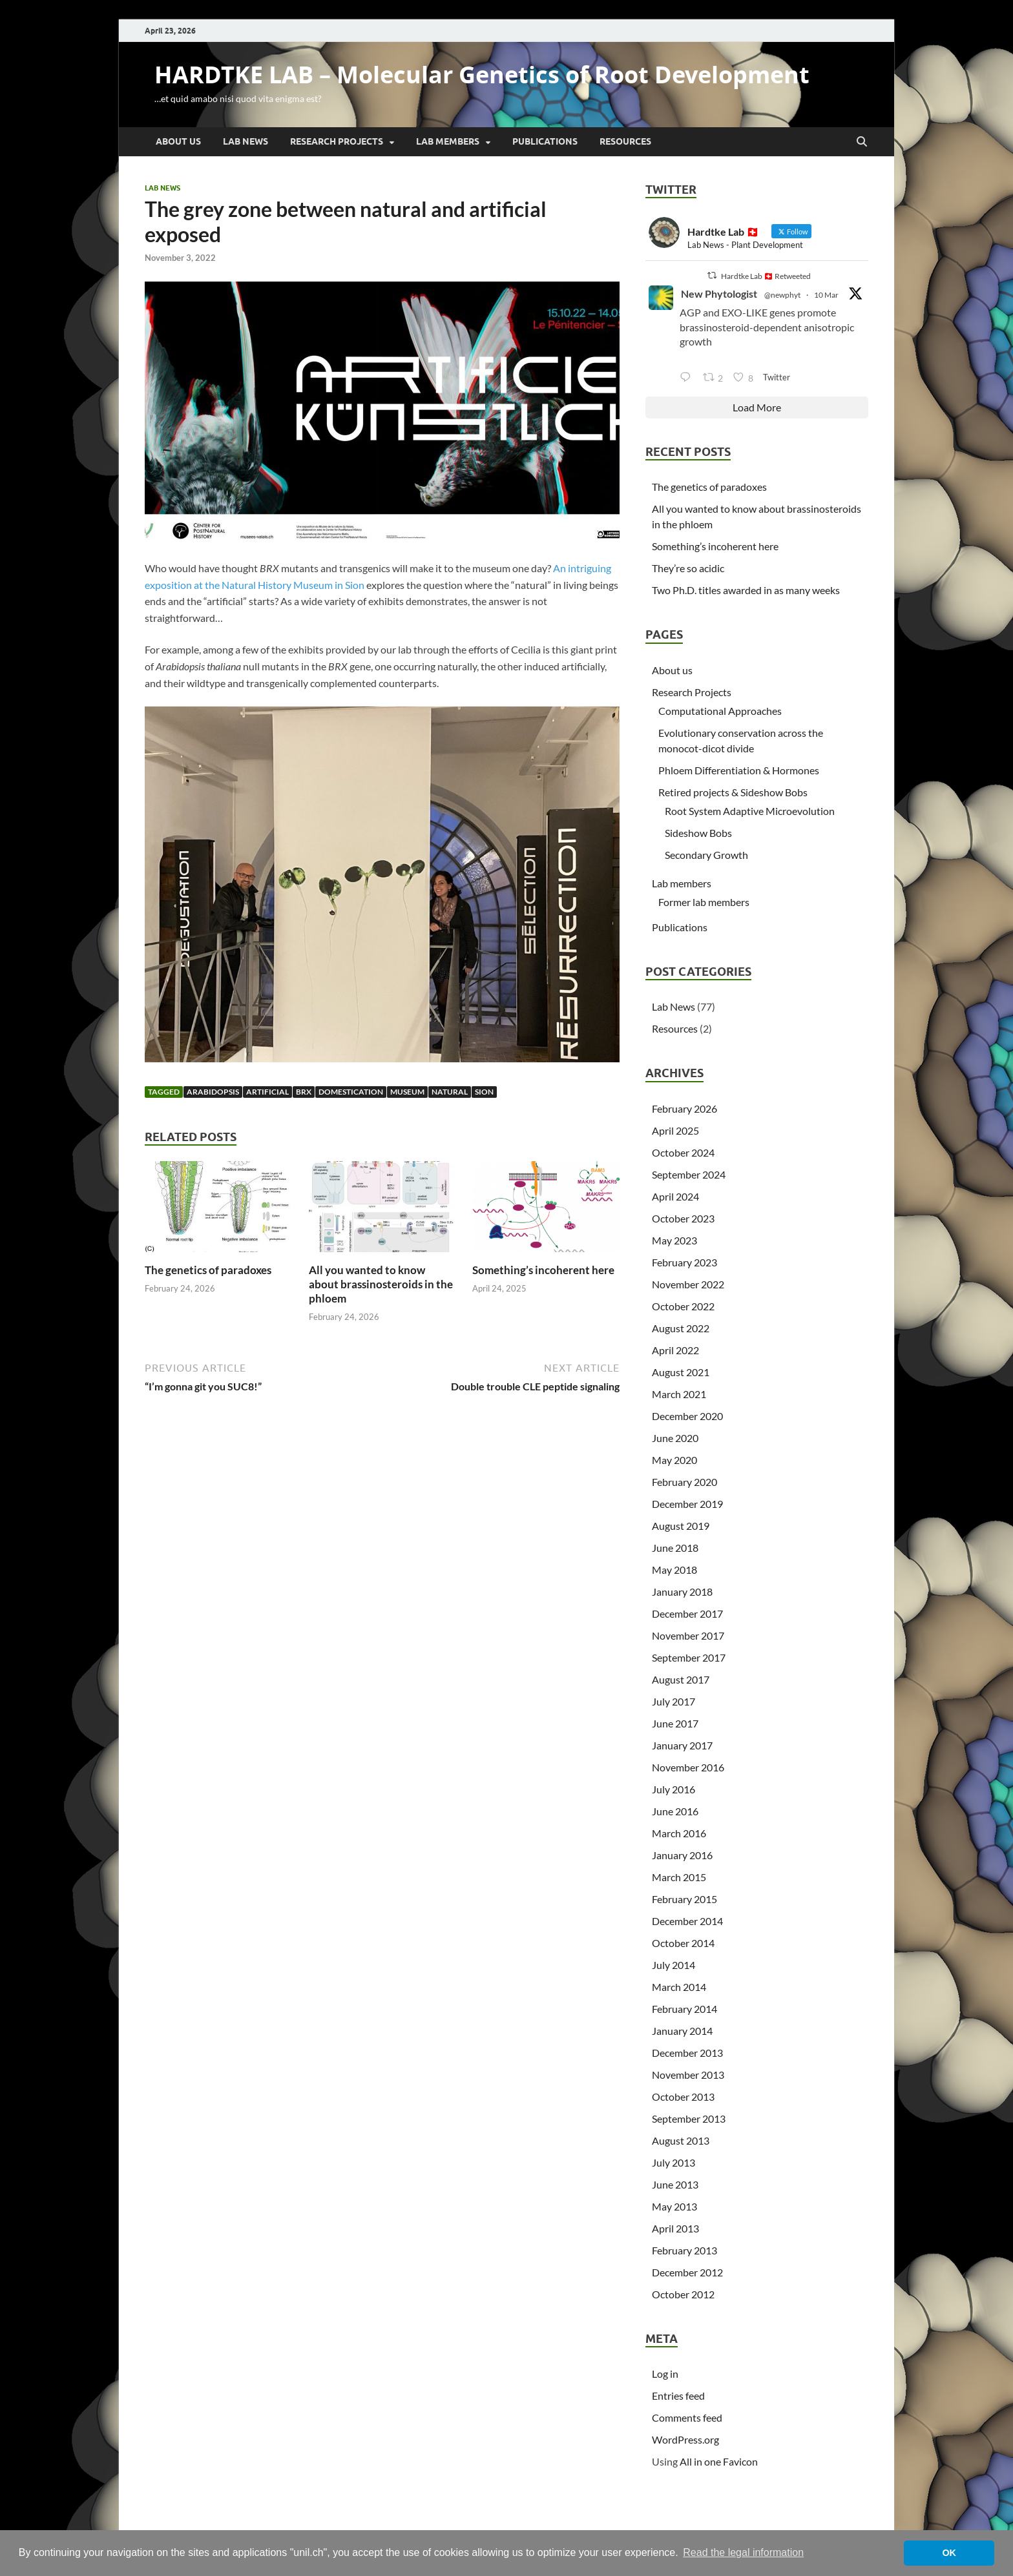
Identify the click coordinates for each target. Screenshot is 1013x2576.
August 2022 (680, 1328)
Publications (545, 141)
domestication (351, 1092)
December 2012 (687, 2272)
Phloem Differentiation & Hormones (738, 770)
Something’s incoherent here (543, 1270)
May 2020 (674, 1460)
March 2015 (679, 1877)
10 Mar (826, 295)
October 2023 (683, 1218)
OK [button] (949, 2553)
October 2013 (683, 2096)
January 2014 (682, 2031)
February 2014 (684, 2009)
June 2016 (675, 1811)
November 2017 (688, 1635)
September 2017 (689, 1657)
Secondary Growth (706, 855)
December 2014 (687, 1921)
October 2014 (683, 1943)
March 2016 (679, 1833)
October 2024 (683, 1152)
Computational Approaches (720, 711)
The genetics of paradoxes (208, 1270)
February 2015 (684, 1899)
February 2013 (684, 2250)
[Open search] (862, 142)
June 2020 (675, 1438)
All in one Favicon (719, 2461)
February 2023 (684, 1262)
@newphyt (782, 295)
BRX (303, 1092)
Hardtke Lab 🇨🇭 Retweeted (766, 276)
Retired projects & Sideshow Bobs (733, 792)
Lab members (447, 141)
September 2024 (689, 1174)
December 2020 (687, 1416)
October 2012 (683, 2294)
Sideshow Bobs (698, 833)
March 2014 (679, 1987)
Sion (484, 1092)
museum (407, 1092)
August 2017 (680, 1679)
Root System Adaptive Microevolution (750, 811)
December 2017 (687, 1613)
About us (178, 141)
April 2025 (675, 1130)
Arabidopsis (213, 1092)
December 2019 (687, 1504)
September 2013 (689, 2118)
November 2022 (688, 1284)
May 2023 (674, 1240)
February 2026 (684, 1108)
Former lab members (703, 902)
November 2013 (688, 2074)
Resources (625, 141)
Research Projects (336, 141)
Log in (665, 2373)
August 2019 (680, 1526)
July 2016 (673, 1789)
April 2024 (675, 1196)
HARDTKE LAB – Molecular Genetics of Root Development (481, 74)
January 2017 (682, 1745)
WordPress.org (685, 2439)
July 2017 (673, 1701)
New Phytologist (719, 293)
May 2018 (674, 1569)
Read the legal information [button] (743, 2552)
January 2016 (682, 1855)
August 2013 (680, 2140)
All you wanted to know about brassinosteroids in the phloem (381, 1284)
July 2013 (673, 2162)
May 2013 (674, 2206)
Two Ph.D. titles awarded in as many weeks (746, 590)
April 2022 (675, 1350)
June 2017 (675, 1723)
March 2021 (679, 1394)
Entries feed (678, 2395)
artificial (267, 1092)
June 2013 (675, 2184)
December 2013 (687, 2052)
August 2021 (680, 1372)
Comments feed (687, 2417)
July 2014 (673, 1965)
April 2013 (675, 2228)
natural (450, 1092)
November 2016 (688, 1767)
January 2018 (682, 1591)
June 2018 (675, 1547)
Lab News (245, 141)
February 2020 (684, 1482)
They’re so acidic (688, 568)
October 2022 (683, 1306)
